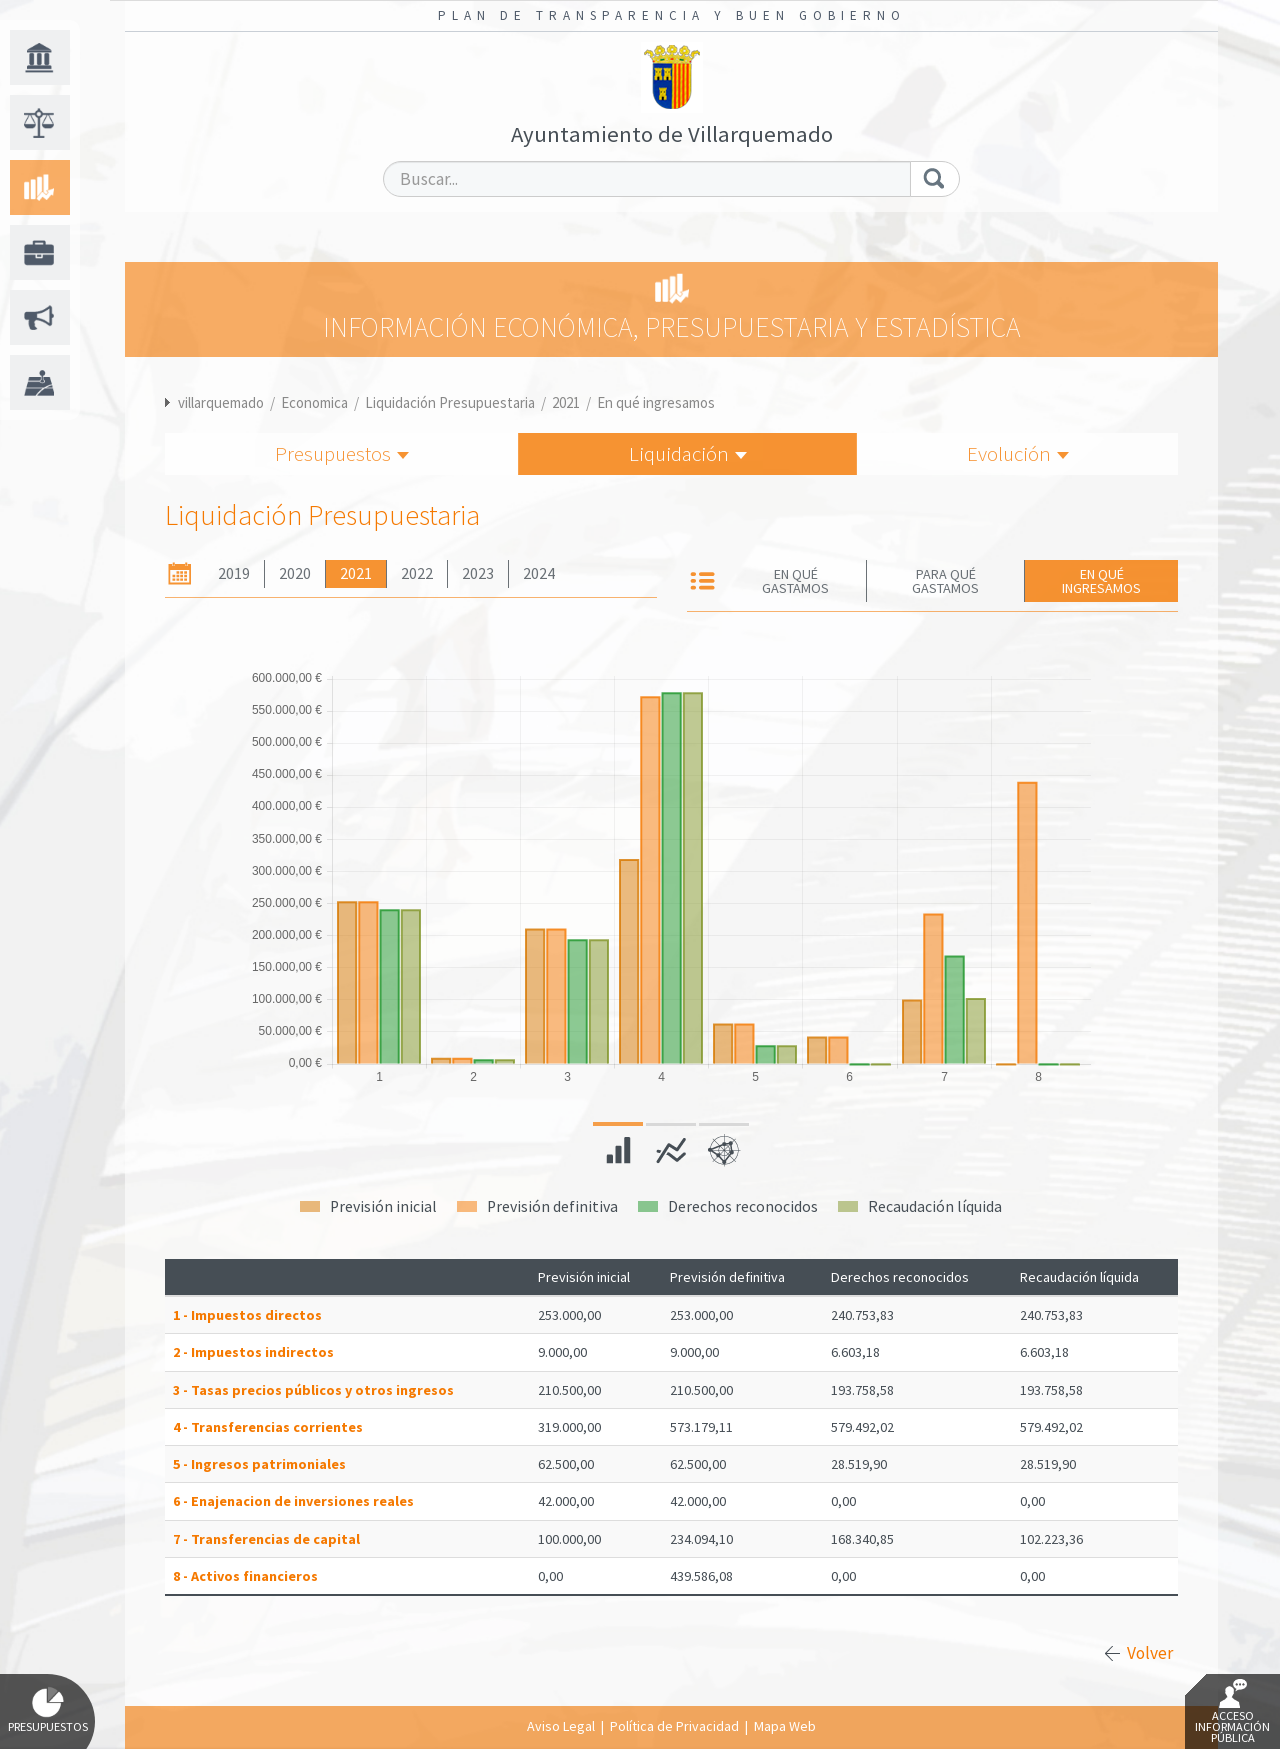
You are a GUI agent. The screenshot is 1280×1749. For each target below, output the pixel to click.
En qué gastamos (795, 581)
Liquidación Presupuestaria (450, 402)
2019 (234, 573)
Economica (314, 402)
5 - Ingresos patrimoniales (259, 1464)
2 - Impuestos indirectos (253, 1352)
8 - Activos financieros (245, 1576)
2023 (478, 573)
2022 (417, 573)
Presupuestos (342, 453)
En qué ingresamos (656, 402)
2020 (295, 573)
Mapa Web (785, 1726)
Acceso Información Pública (1232, 1712)
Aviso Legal (561, 1726)
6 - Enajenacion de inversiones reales (293, 1501)
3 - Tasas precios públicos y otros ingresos (313, 1390)
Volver (1150, 1653)
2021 (566, 402)
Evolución (1018, 453)
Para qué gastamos (945, 581)
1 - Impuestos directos (247, 1315)
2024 (539, 573)
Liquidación (688, 453)
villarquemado (221, 402)
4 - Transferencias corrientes (268, 1427)
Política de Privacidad (674, 1726)
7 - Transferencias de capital (266, 1539)
